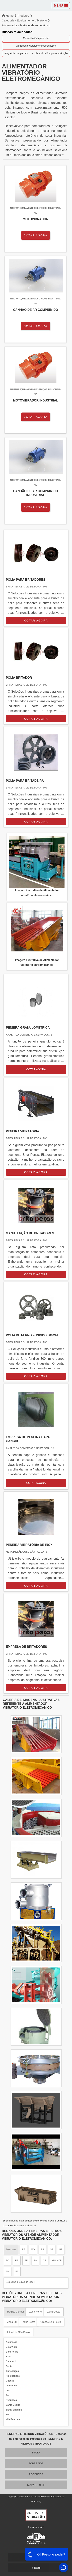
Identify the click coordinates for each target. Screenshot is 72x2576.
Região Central (15, 2311)
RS (16, 2260)
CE (44, 2260)
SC (7, 2260)
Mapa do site (36, 2485)
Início (36, 2452)
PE (26, 2260)
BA (35, 2260)
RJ (23, 2249)
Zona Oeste (53, 2311)
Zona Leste (28, 2321)
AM (7, 2271)
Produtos (36, 2474)
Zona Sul (12, 2321)
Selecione (11, 2249)
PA (16, 2271)
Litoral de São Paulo (18, 2332)
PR (61, 2249)
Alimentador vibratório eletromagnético (36, 45)
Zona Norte (35, 2311)
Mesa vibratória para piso (36, 38)
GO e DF (56, 2260)
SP (51, 2249)
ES (42, 2249)
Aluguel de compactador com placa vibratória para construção (36, 53)
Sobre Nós (36, 2463)
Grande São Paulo (50, 2321)
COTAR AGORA (35, 235)
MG (33, 2249)
